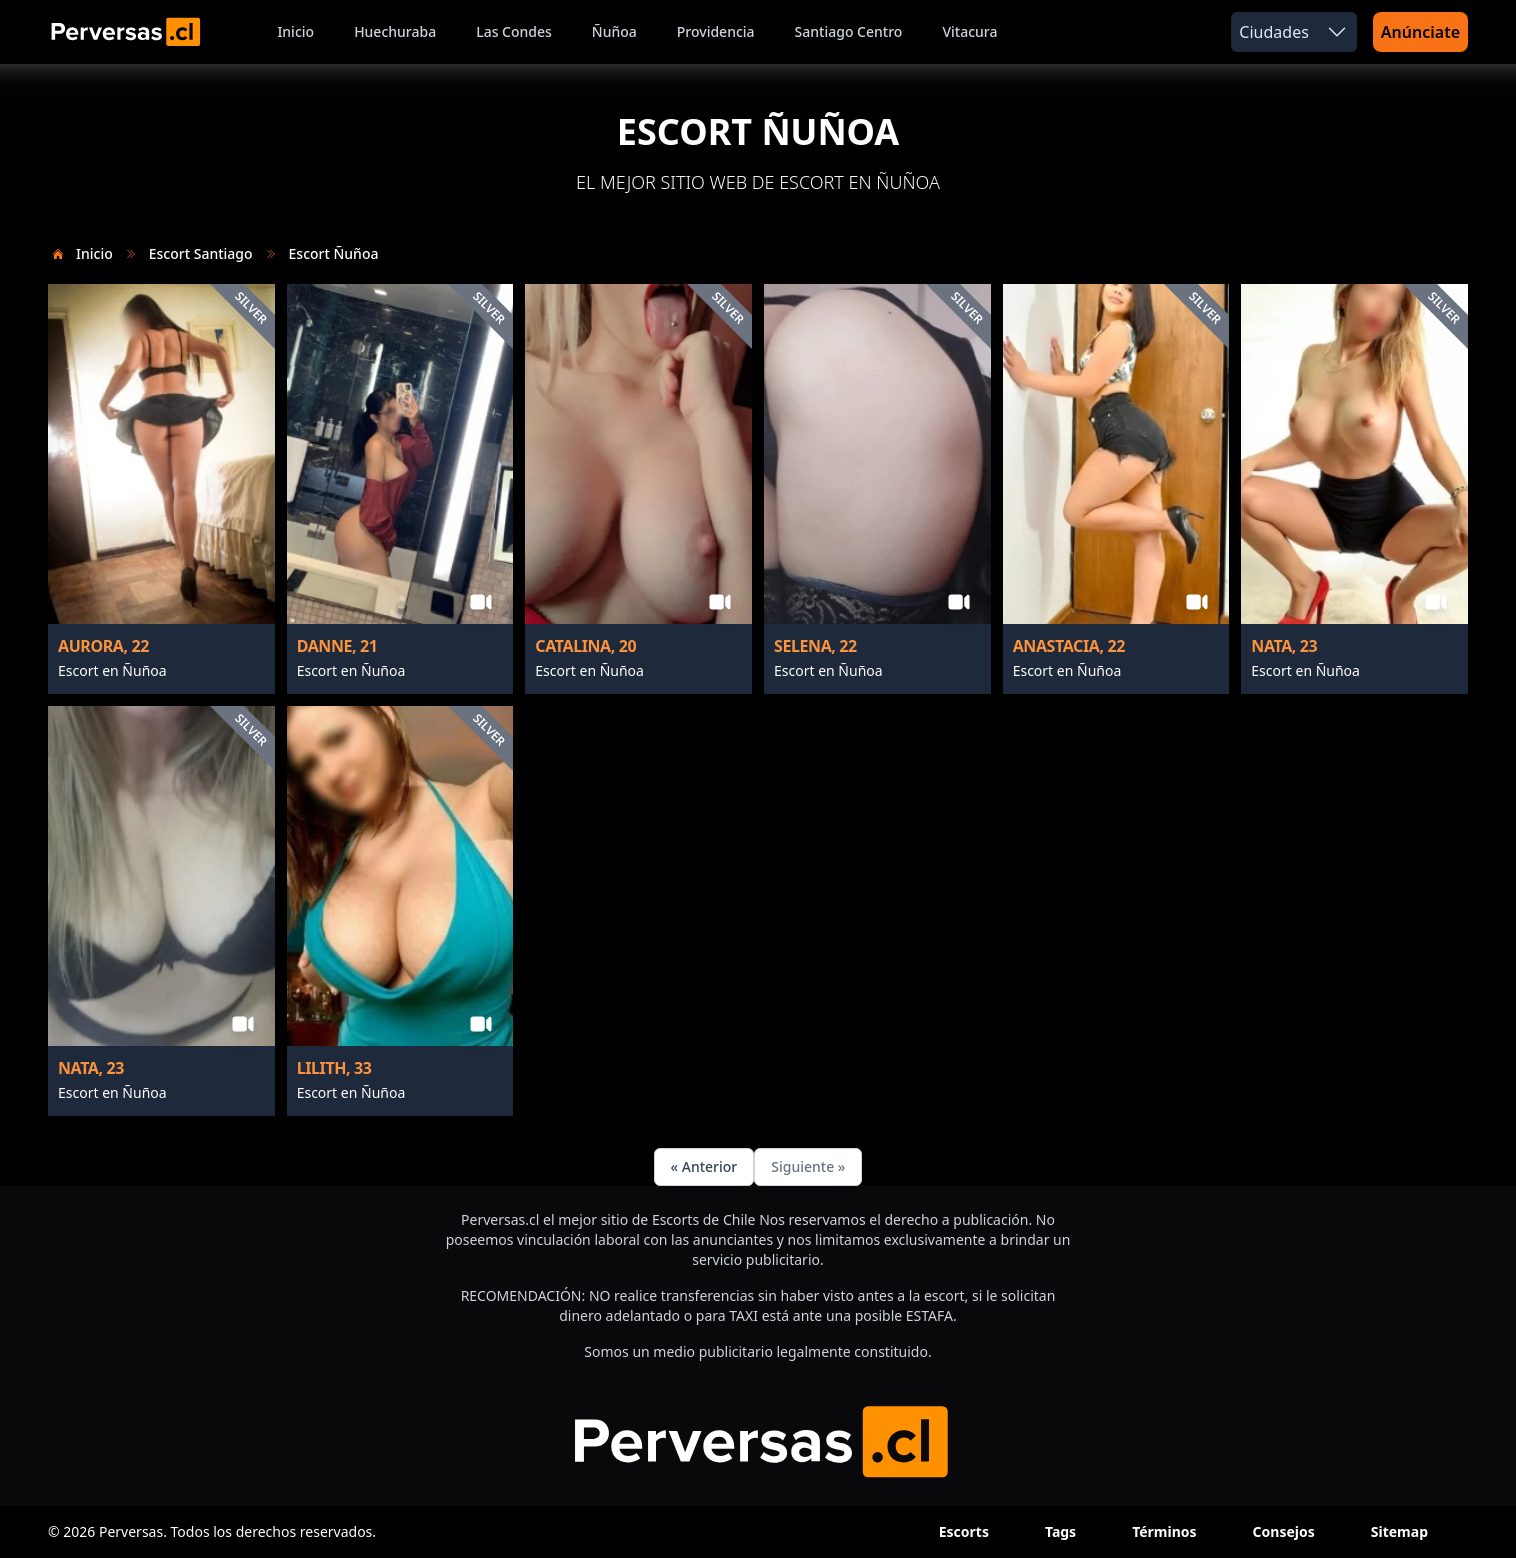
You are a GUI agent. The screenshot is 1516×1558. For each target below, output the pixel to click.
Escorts (964, 1531)
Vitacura (969, 31)
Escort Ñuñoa (334, 253)
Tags (1060, 1531)
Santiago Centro (849, 31)
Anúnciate (1420, 32)
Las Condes (514, 31)
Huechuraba (395, 31)
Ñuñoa (614, 31)
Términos (1164, 1531)
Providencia (716, 31)
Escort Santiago (201, 253)
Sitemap (1399, 1531)
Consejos (1284, 1531)
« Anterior (704, 1166)
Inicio (295, 31)
